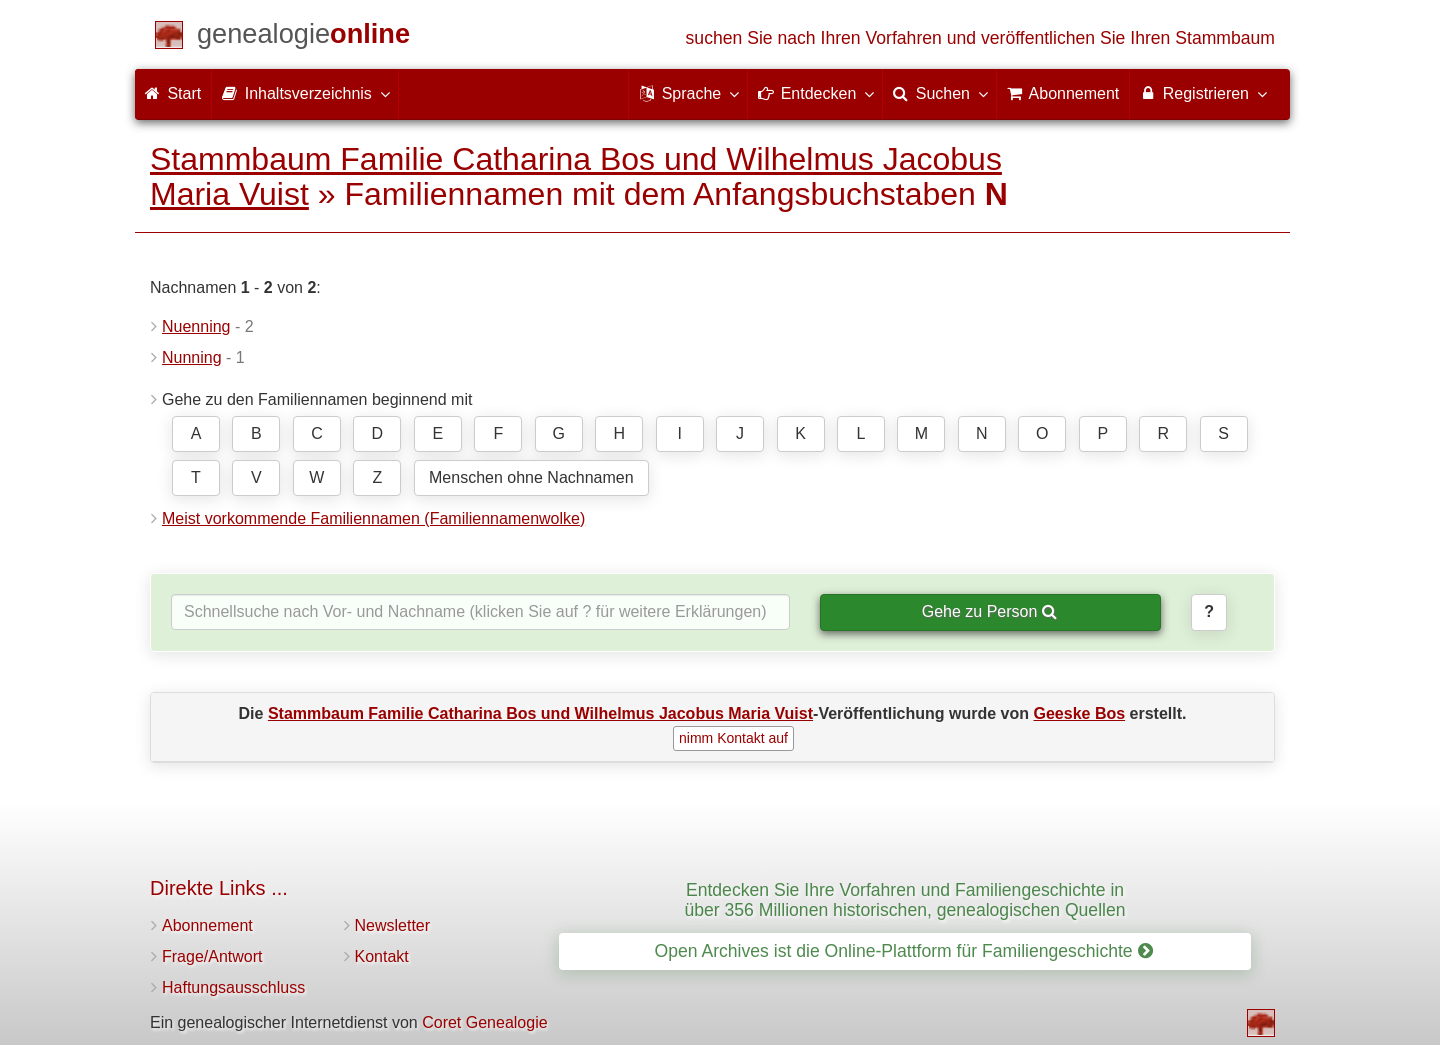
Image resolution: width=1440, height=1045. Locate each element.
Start (173, 93)
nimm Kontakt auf (733, 738)
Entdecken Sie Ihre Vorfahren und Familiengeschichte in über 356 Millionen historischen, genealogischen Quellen (904, 899)
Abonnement (207, 925)
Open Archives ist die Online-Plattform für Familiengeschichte (903, 951)
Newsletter (393, 925)
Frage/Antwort (212, 956)
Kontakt (382, 956)
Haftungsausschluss (233, 987)
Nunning (192, 357)
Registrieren (1202, 93)
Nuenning (196, 326)
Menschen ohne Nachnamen (531, 477)
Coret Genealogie (484, 1022)
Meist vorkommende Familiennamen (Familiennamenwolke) (373, 518)
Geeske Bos (1080, 713)
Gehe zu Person (989, 611)
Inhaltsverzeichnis (305, 93)
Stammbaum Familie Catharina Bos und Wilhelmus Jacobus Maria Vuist (576, 176)
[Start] (303, 37)
